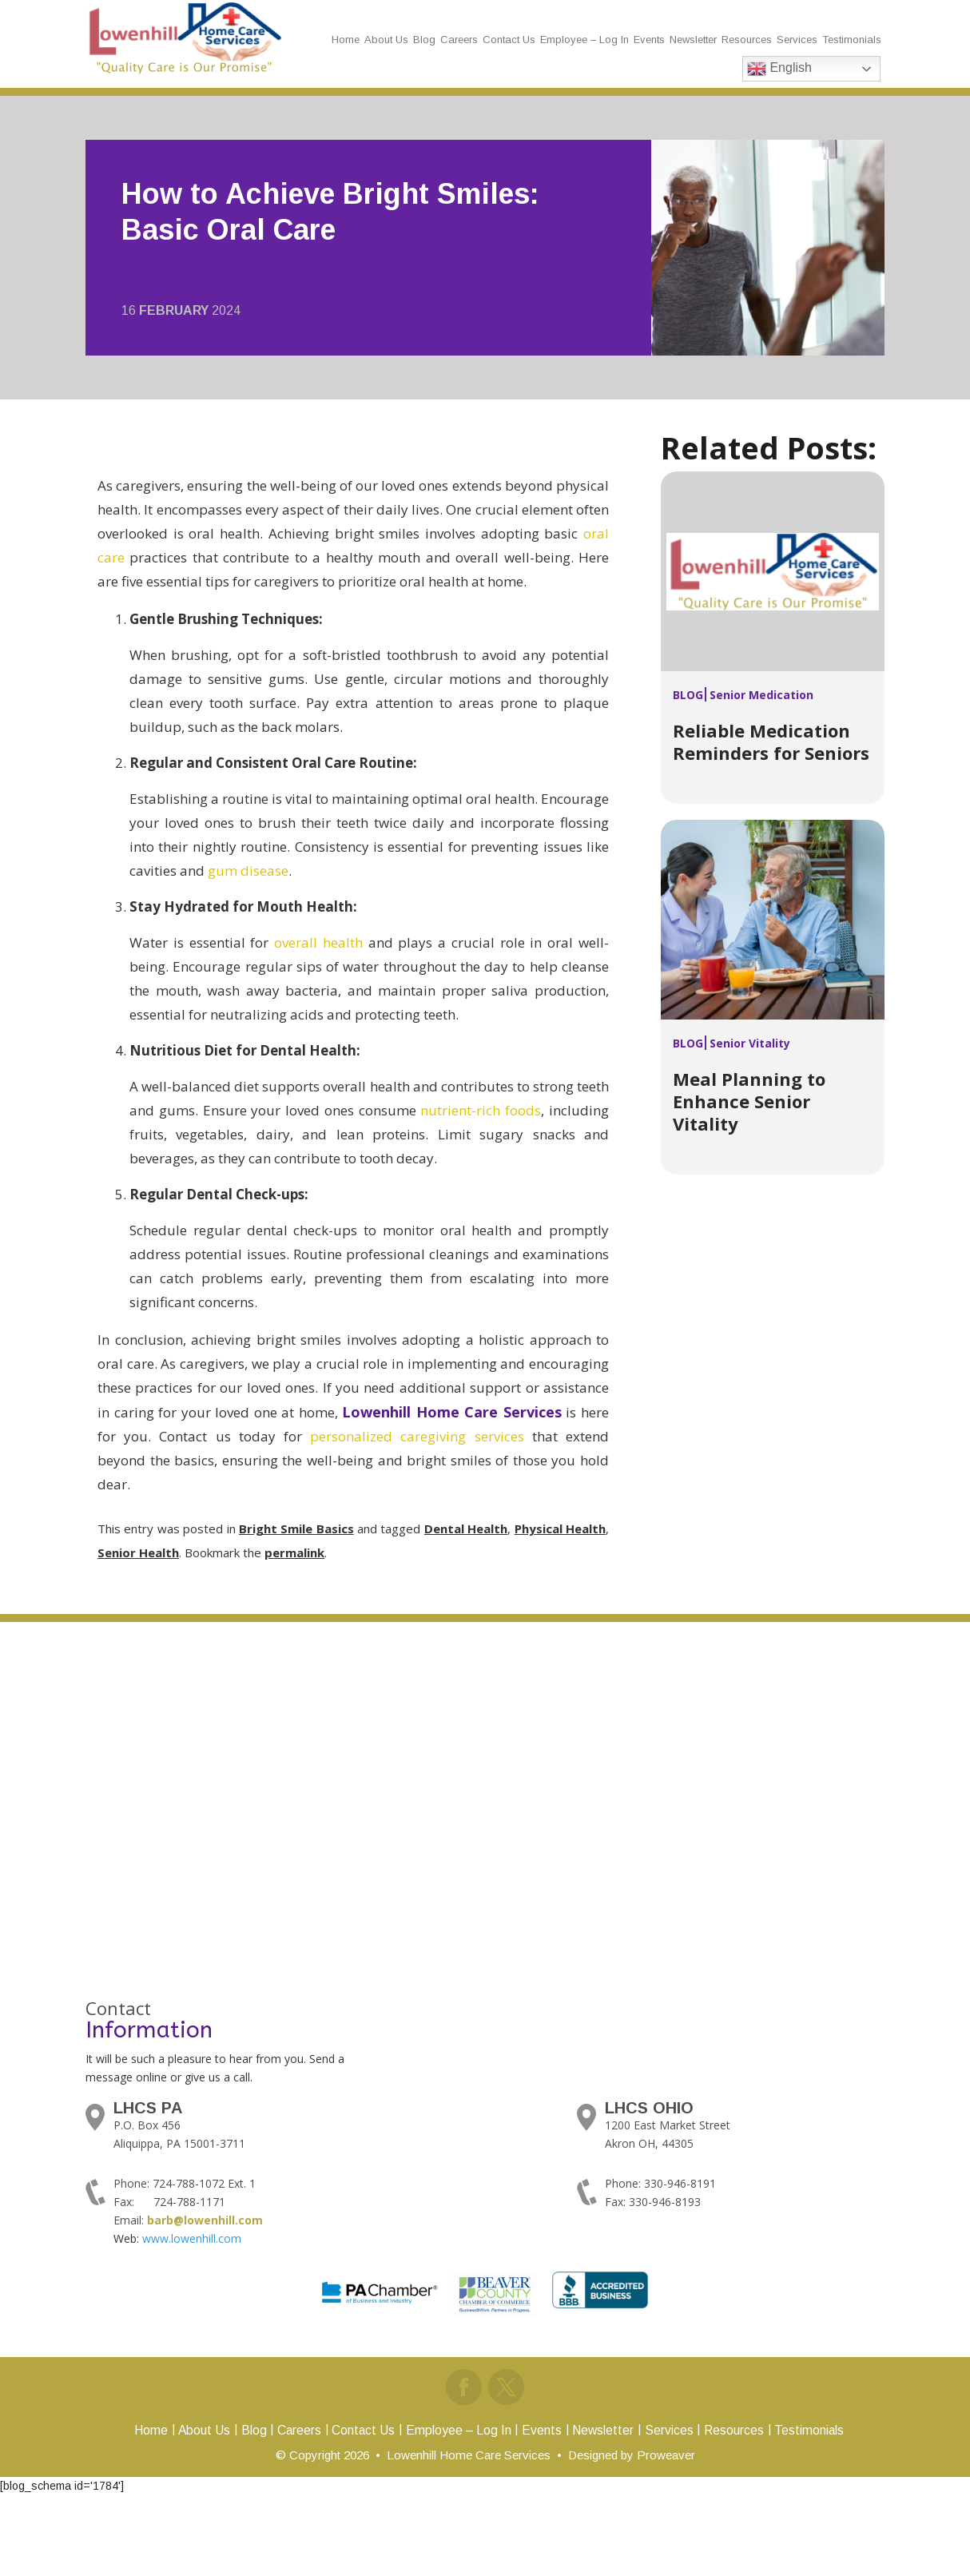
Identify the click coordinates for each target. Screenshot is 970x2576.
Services (797, 40)
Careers (459, 40)
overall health (318, 942)
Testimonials (851, 40)
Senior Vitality (750, 1043)
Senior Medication (761, 694)
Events (649, 40)
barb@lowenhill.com (205, 2220)
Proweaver (666, 2452)
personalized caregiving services (416, 1436)
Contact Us (509, 40)
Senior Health (138, 1552)
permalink (294, 1552)
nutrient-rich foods (480, 1110)
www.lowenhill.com (191, 2238)
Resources (747, 40)
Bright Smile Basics (296, 1528)
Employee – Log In (584, 40)
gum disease (248, 870)
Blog (424, 40)
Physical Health (560, 1528)
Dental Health (465, 1528)
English (779, 68)
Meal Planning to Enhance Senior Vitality (749, 1101)
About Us (386, 40)
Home (346, 40)
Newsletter (693, 40)
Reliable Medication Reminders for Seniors (771, 741)
